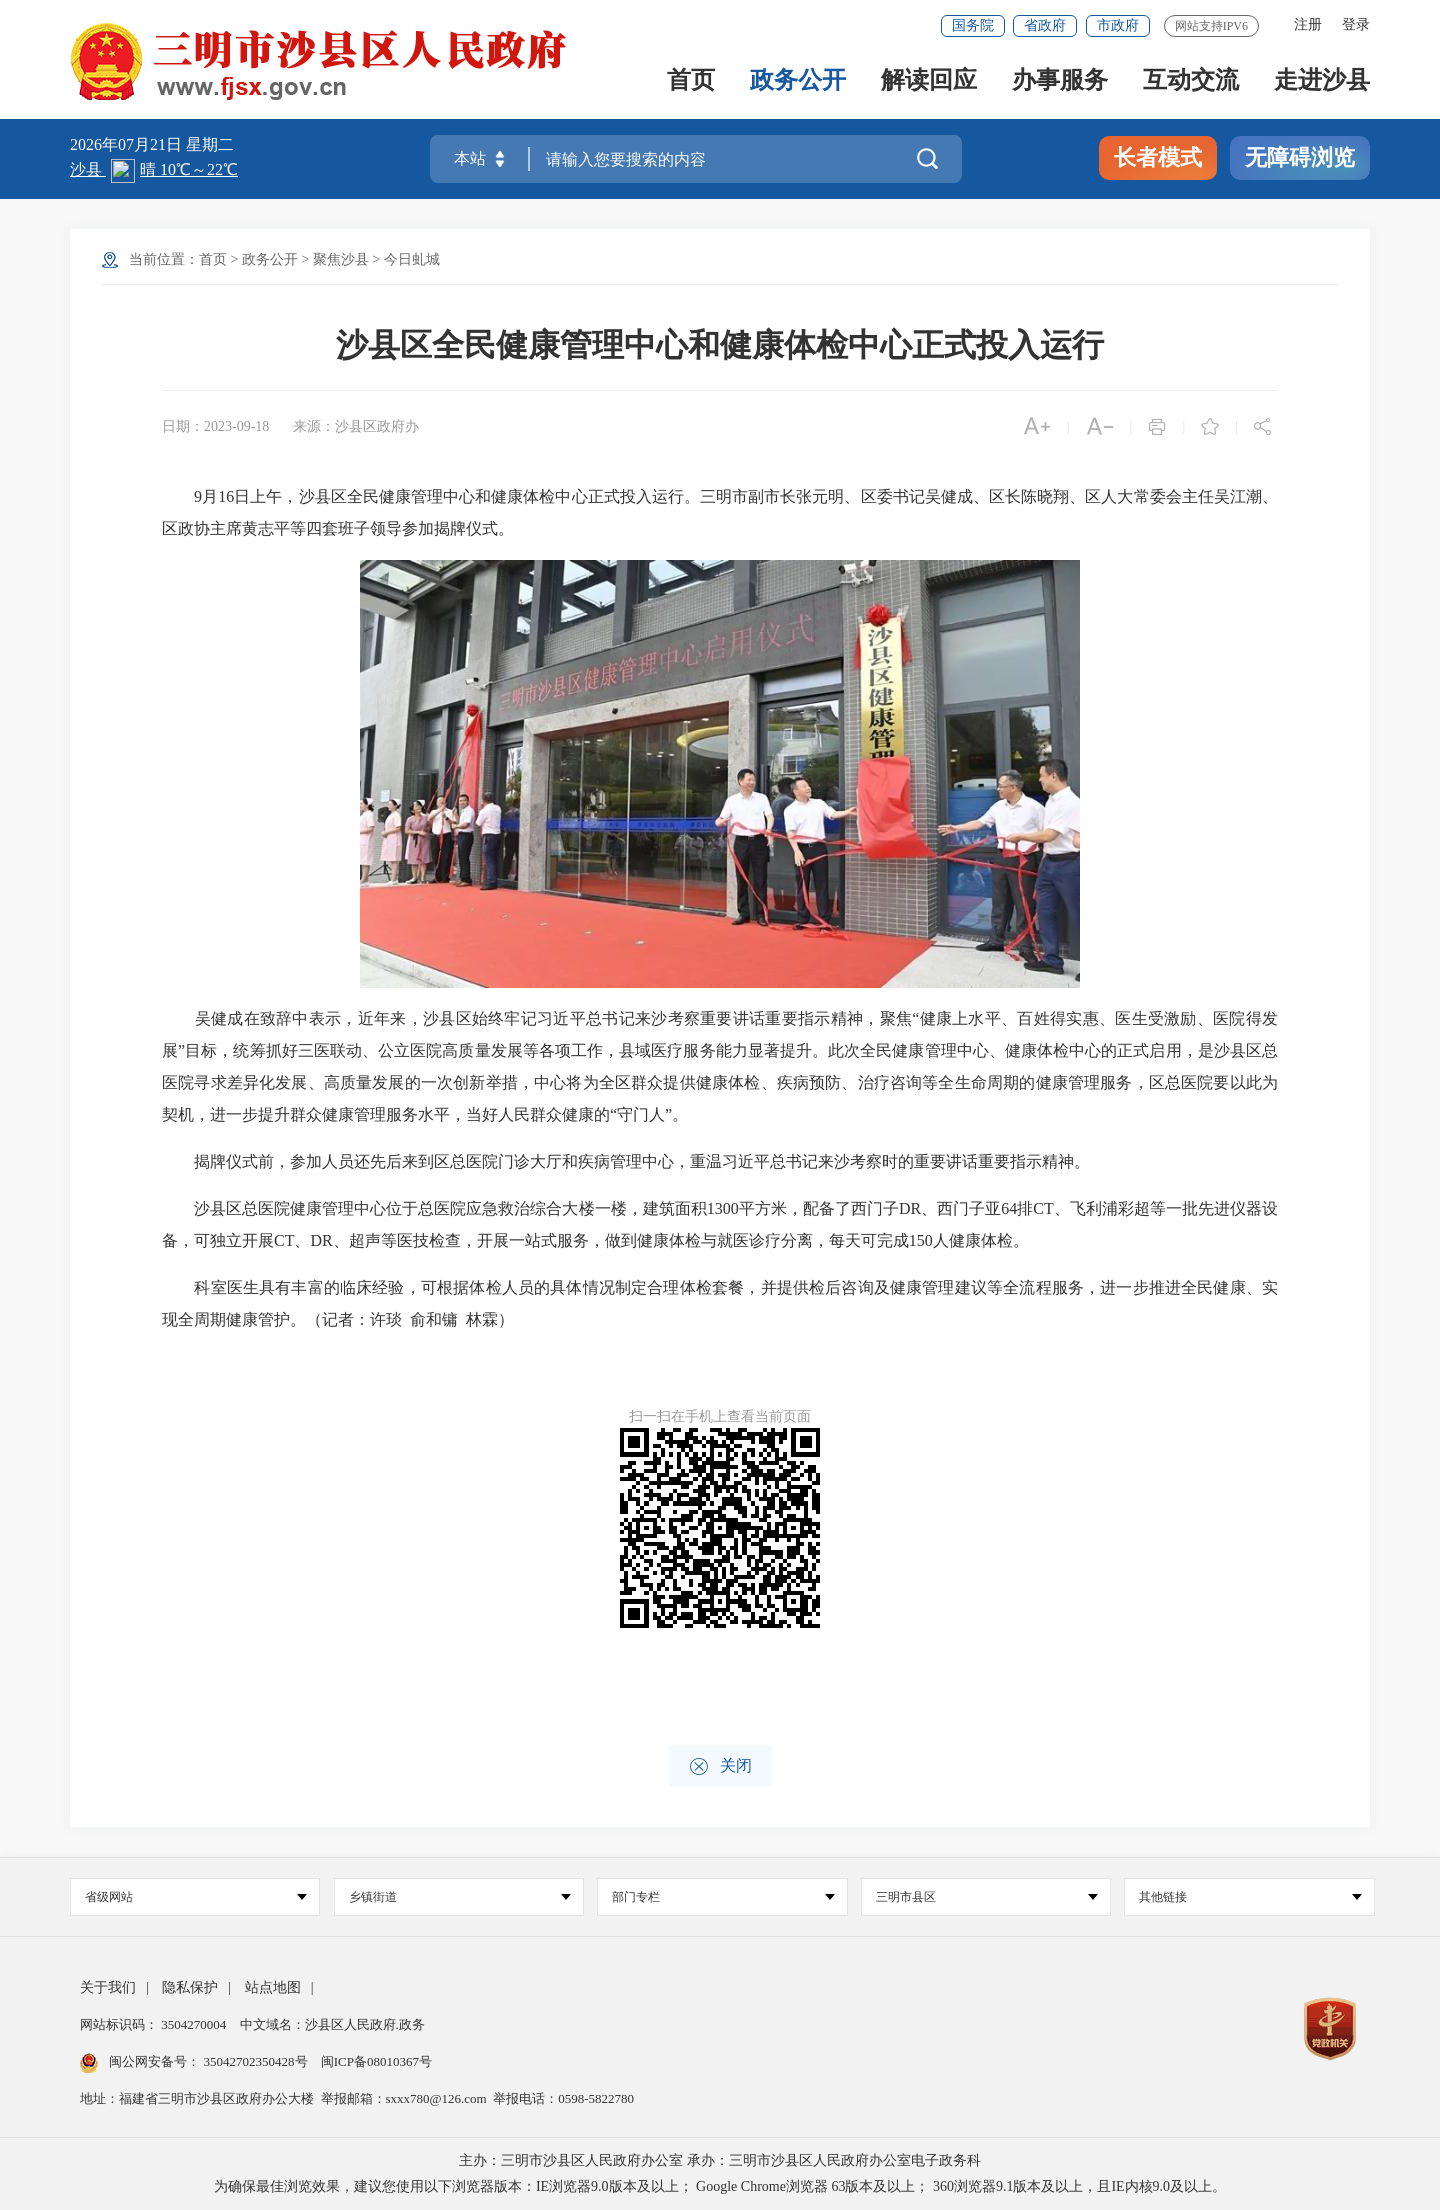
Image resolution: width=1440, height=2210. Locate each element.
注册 (1308, 24)
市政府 (1118, 25)
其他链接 (1250, 1897)
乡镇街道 (460, 1897)
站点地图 (273, 1987)
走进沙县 (1322, 81)
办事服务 (1060, 81)
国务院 (973, 25)
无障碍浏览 (1300, 157)
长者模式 (1158, 157)
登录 (1356, 24)
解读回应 (929, 81)
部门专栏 (723, 1897)
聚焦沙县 (341, 259)
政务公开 (798, 81)
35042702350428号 (255, 2061)
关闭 (720, 1766)
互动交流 (1191, 81)
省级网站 (196, 1897)
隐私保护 (190, 1987)
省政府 (1045, 25)
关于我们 (108, 1987)
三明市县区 (987, 1897)
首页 (691, 81)
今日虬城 (412, 259)
